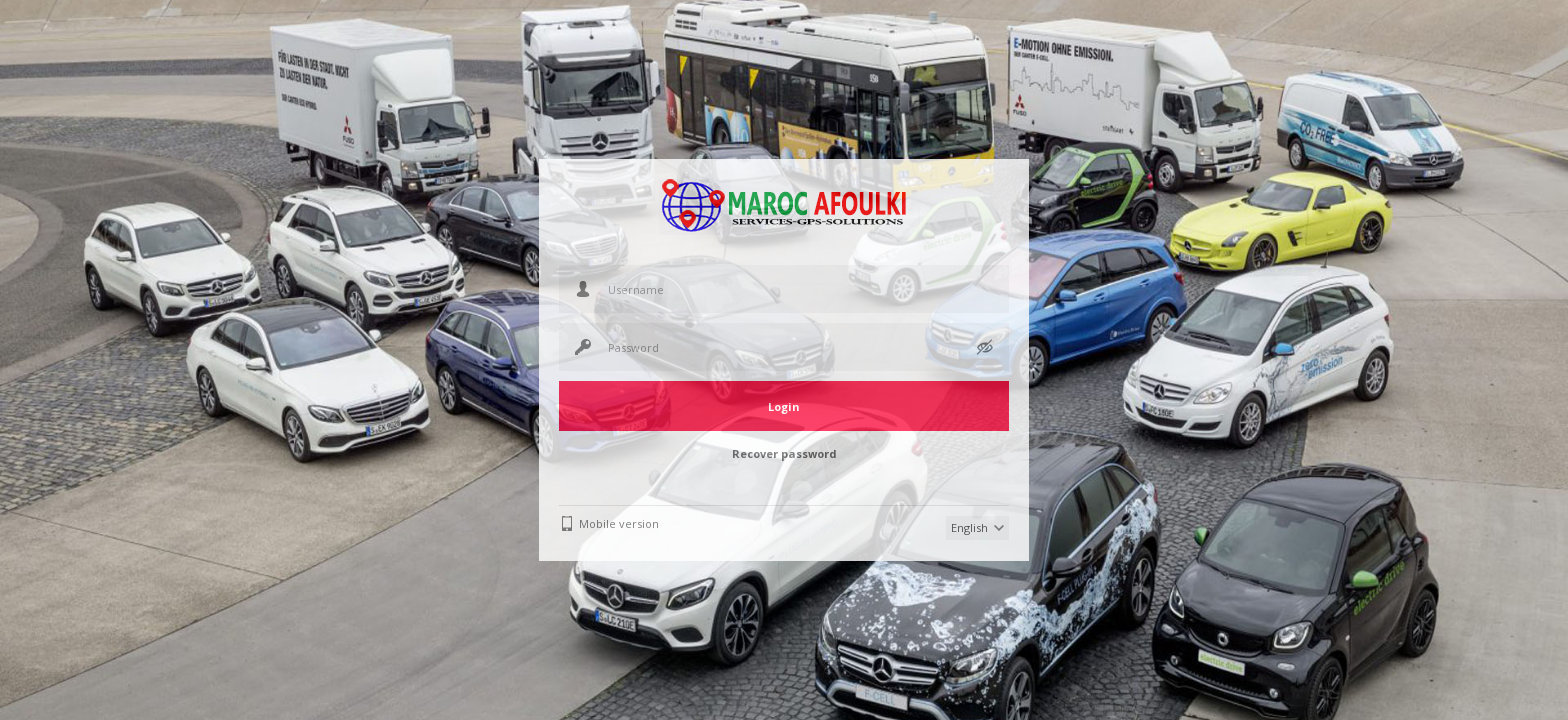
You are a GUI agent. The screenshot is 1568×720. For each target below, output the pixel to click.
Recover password (784, 453)
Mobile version (619, 523)
